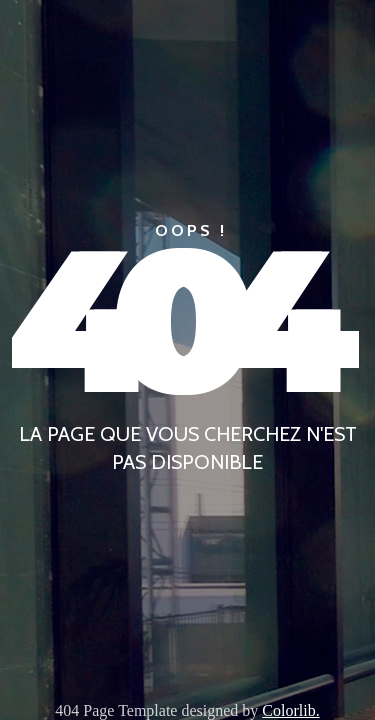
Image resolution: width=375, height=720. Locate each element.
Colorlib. (290, 710)
